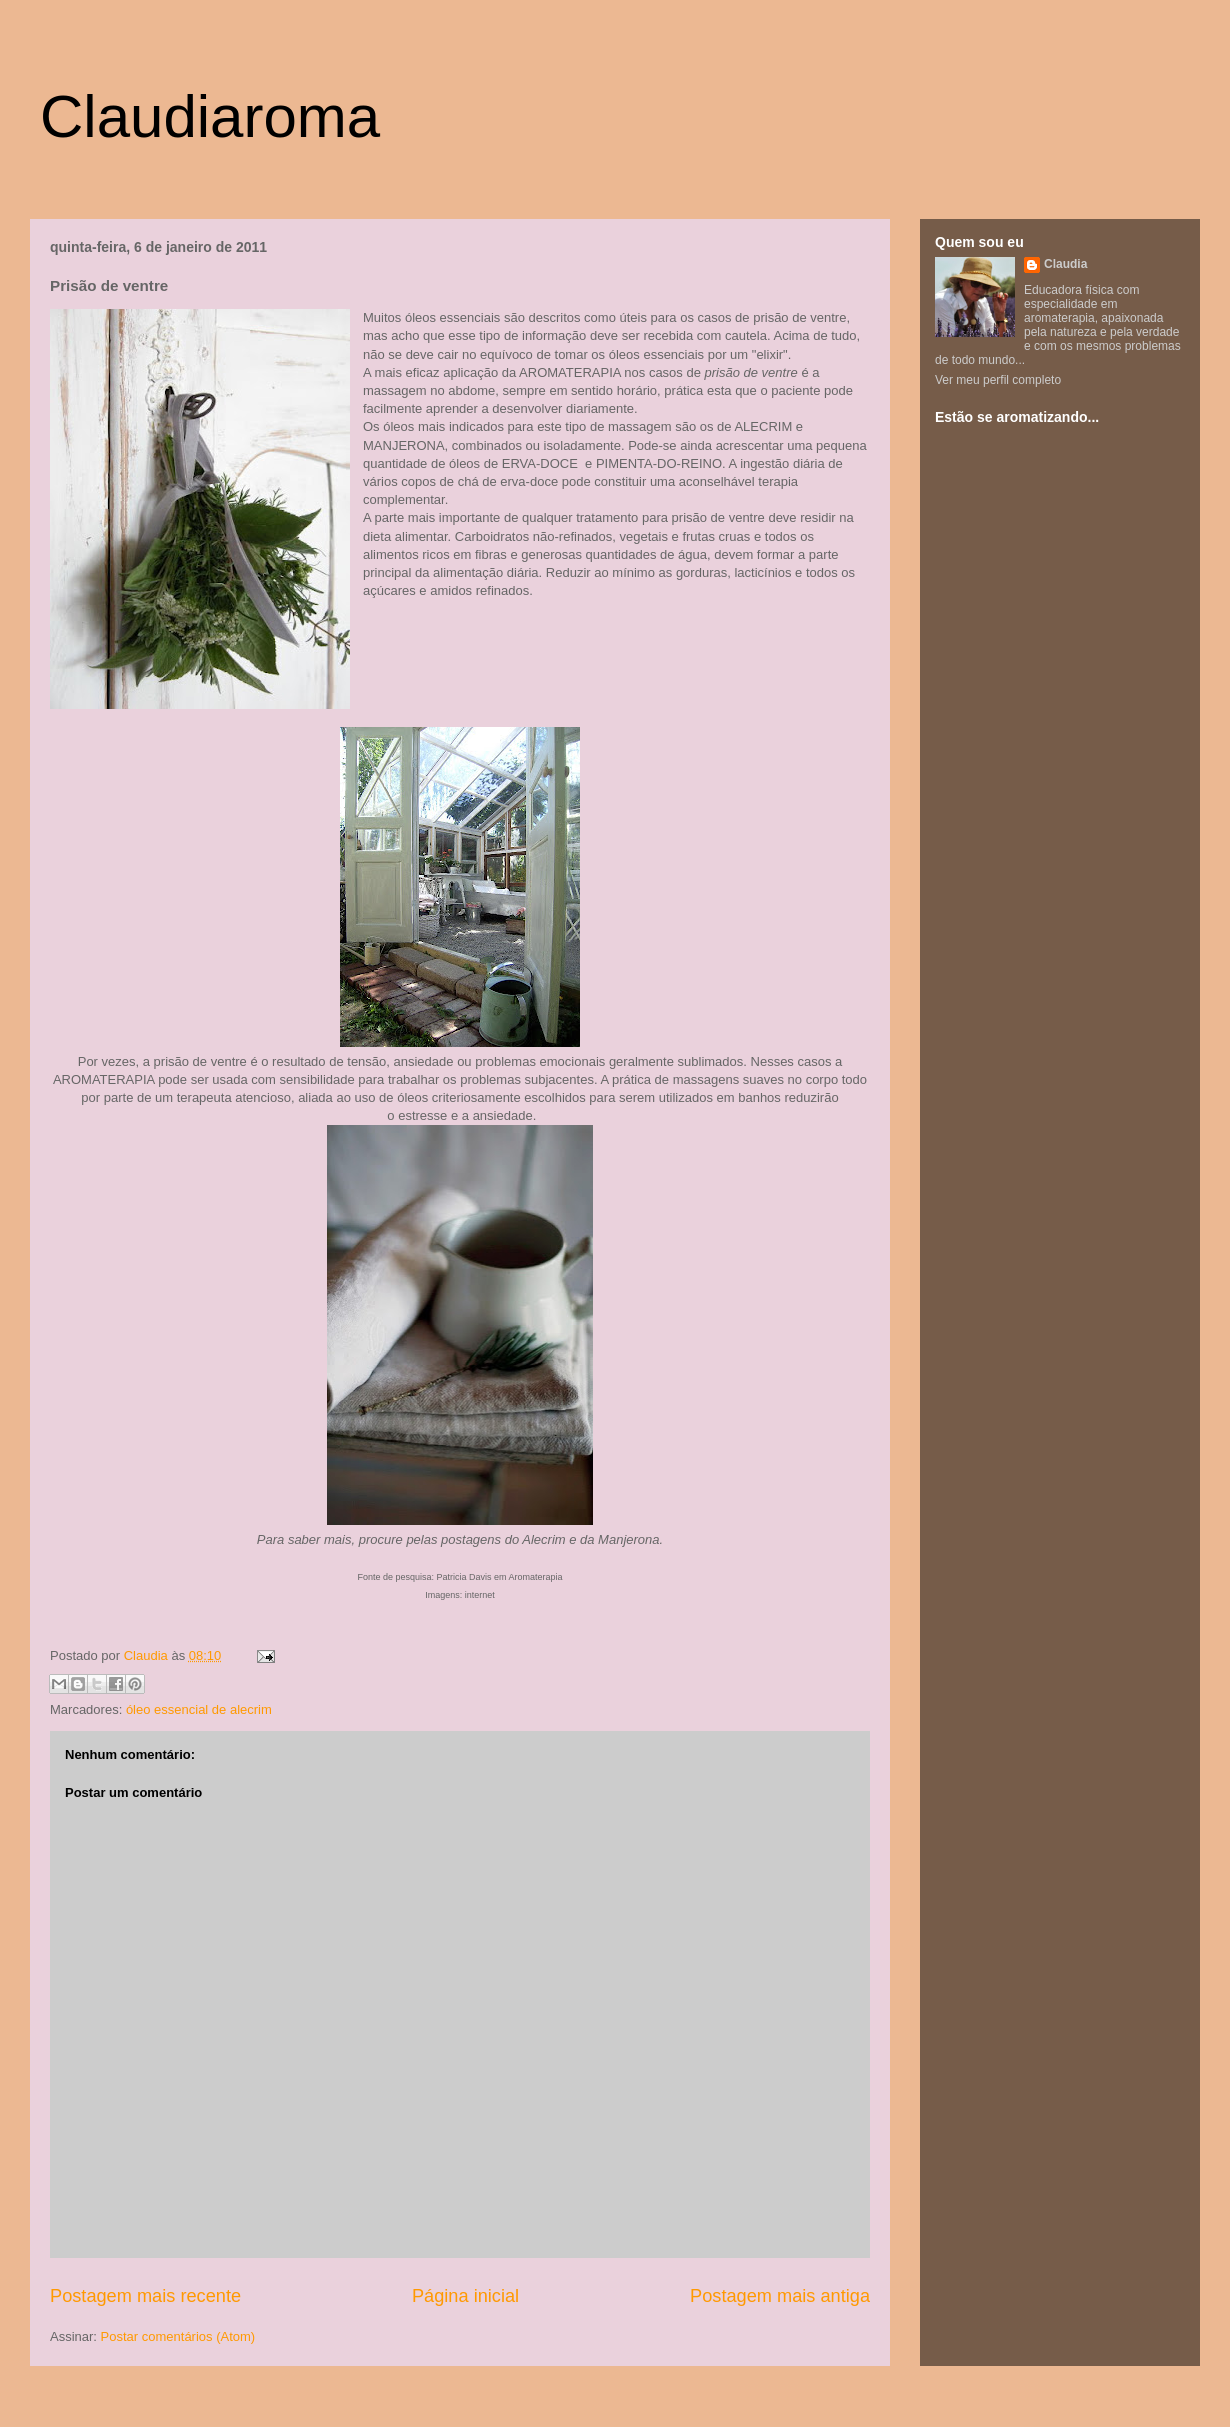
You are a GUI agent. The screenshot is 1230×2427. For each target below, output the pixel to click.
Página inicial (465, 2296)
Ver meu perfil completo (998, 380)
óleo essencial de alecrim (199, 1709)
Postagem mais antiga (780, 2296)
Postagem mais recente (145, 2296)
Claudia (148, 1655)
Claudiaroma (210, 116)
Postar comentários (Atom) (178, 2336)
